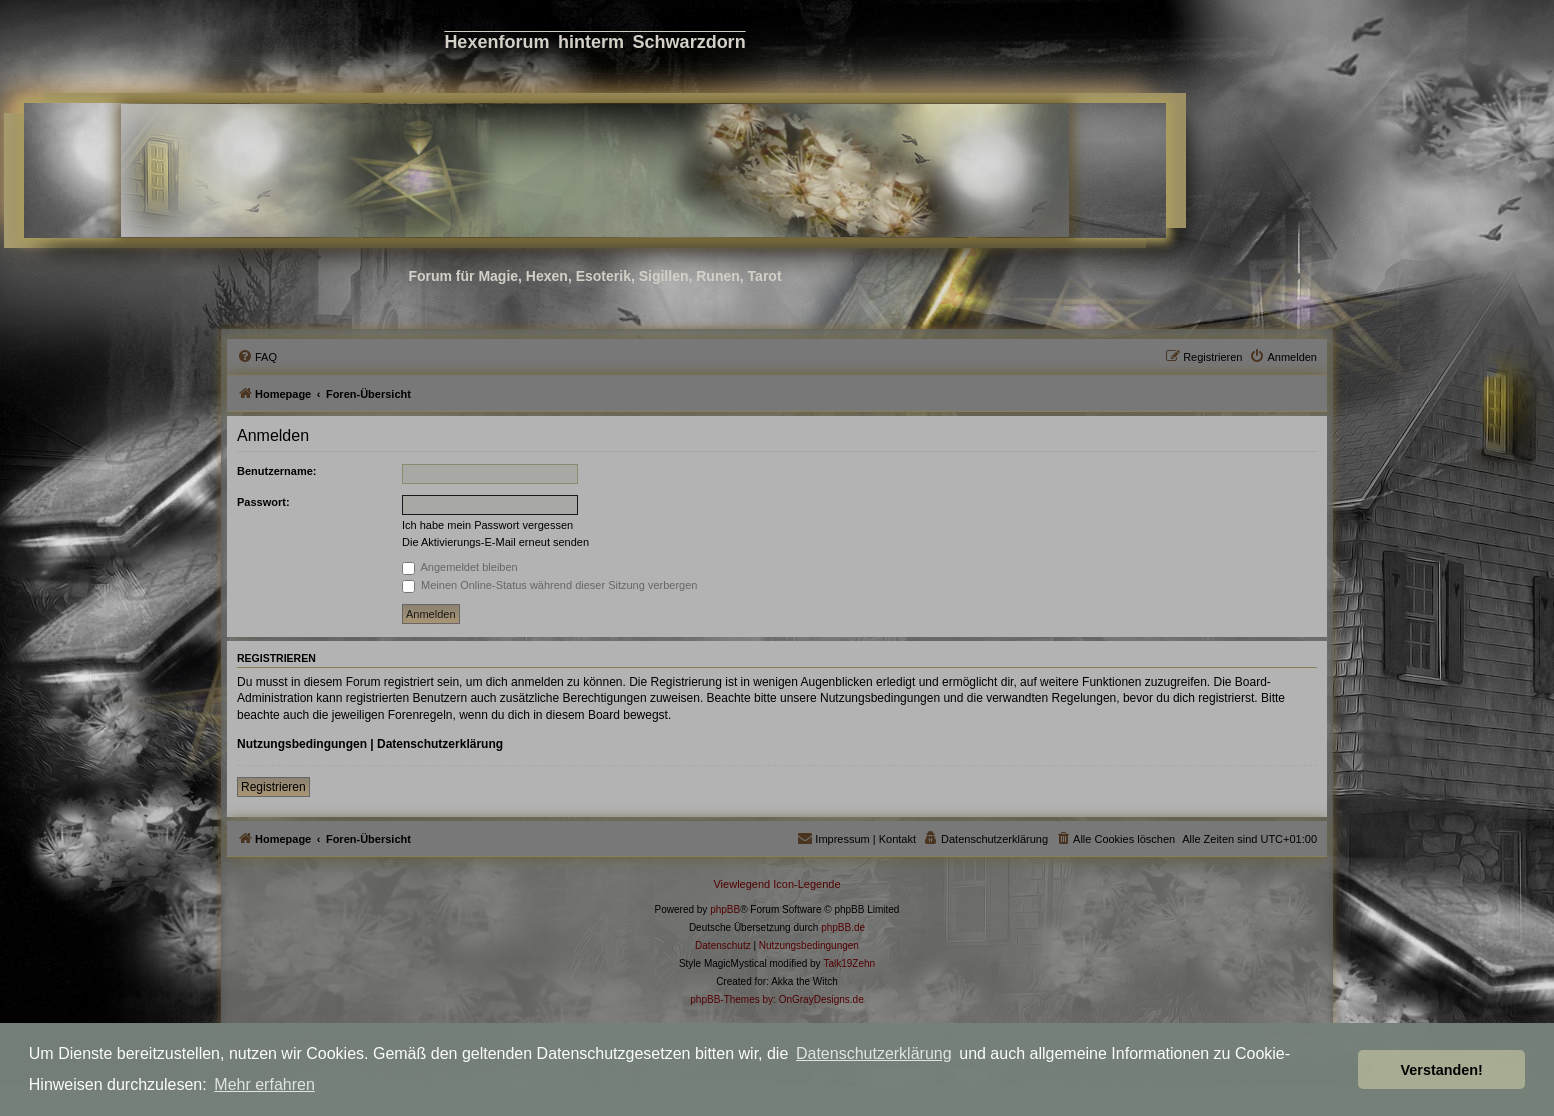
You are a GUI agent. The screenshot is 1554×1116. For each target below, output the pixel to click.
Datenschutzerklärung (874, 1053)
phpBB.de (843, 927)
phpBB (725, 909)
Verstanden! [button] (1442, 1070)
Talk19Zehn (849, 963)
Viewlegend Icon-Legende (776, 884)
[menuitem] (257, 357)
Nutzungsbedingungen (302, 744)
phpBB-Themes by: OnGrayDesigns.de (776, 999)
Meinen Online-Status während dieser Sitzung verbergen (549, 585)
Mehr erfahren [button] (264, 1084)
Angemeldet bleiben (460, 567)
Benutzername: (276, 471)
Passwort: (263, 502)
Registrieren (273, 787)
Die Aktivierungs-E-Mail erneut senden (495, 542)
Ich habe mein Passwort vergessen (487, 525)
